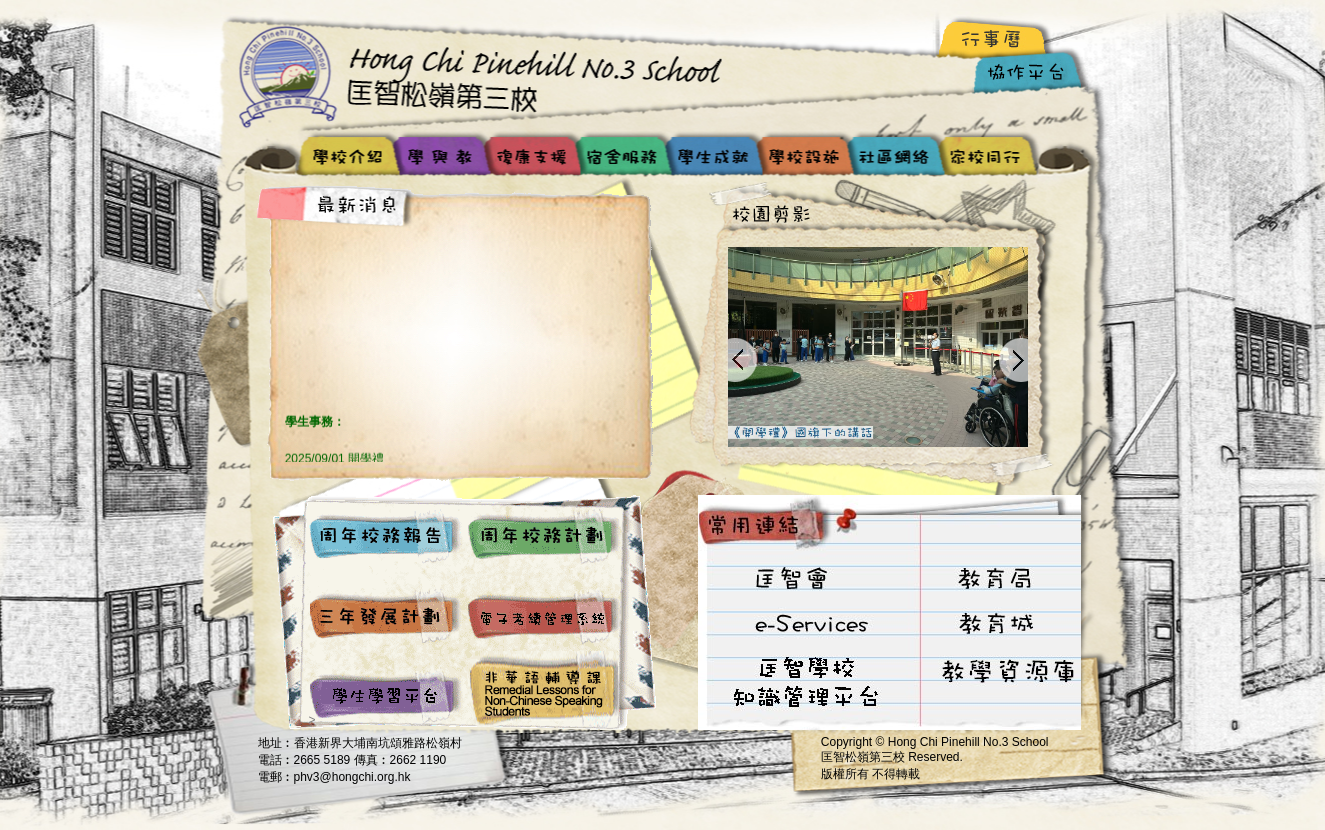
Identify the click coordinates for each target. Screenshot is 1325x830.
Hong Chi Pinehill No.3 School (488, 75)
